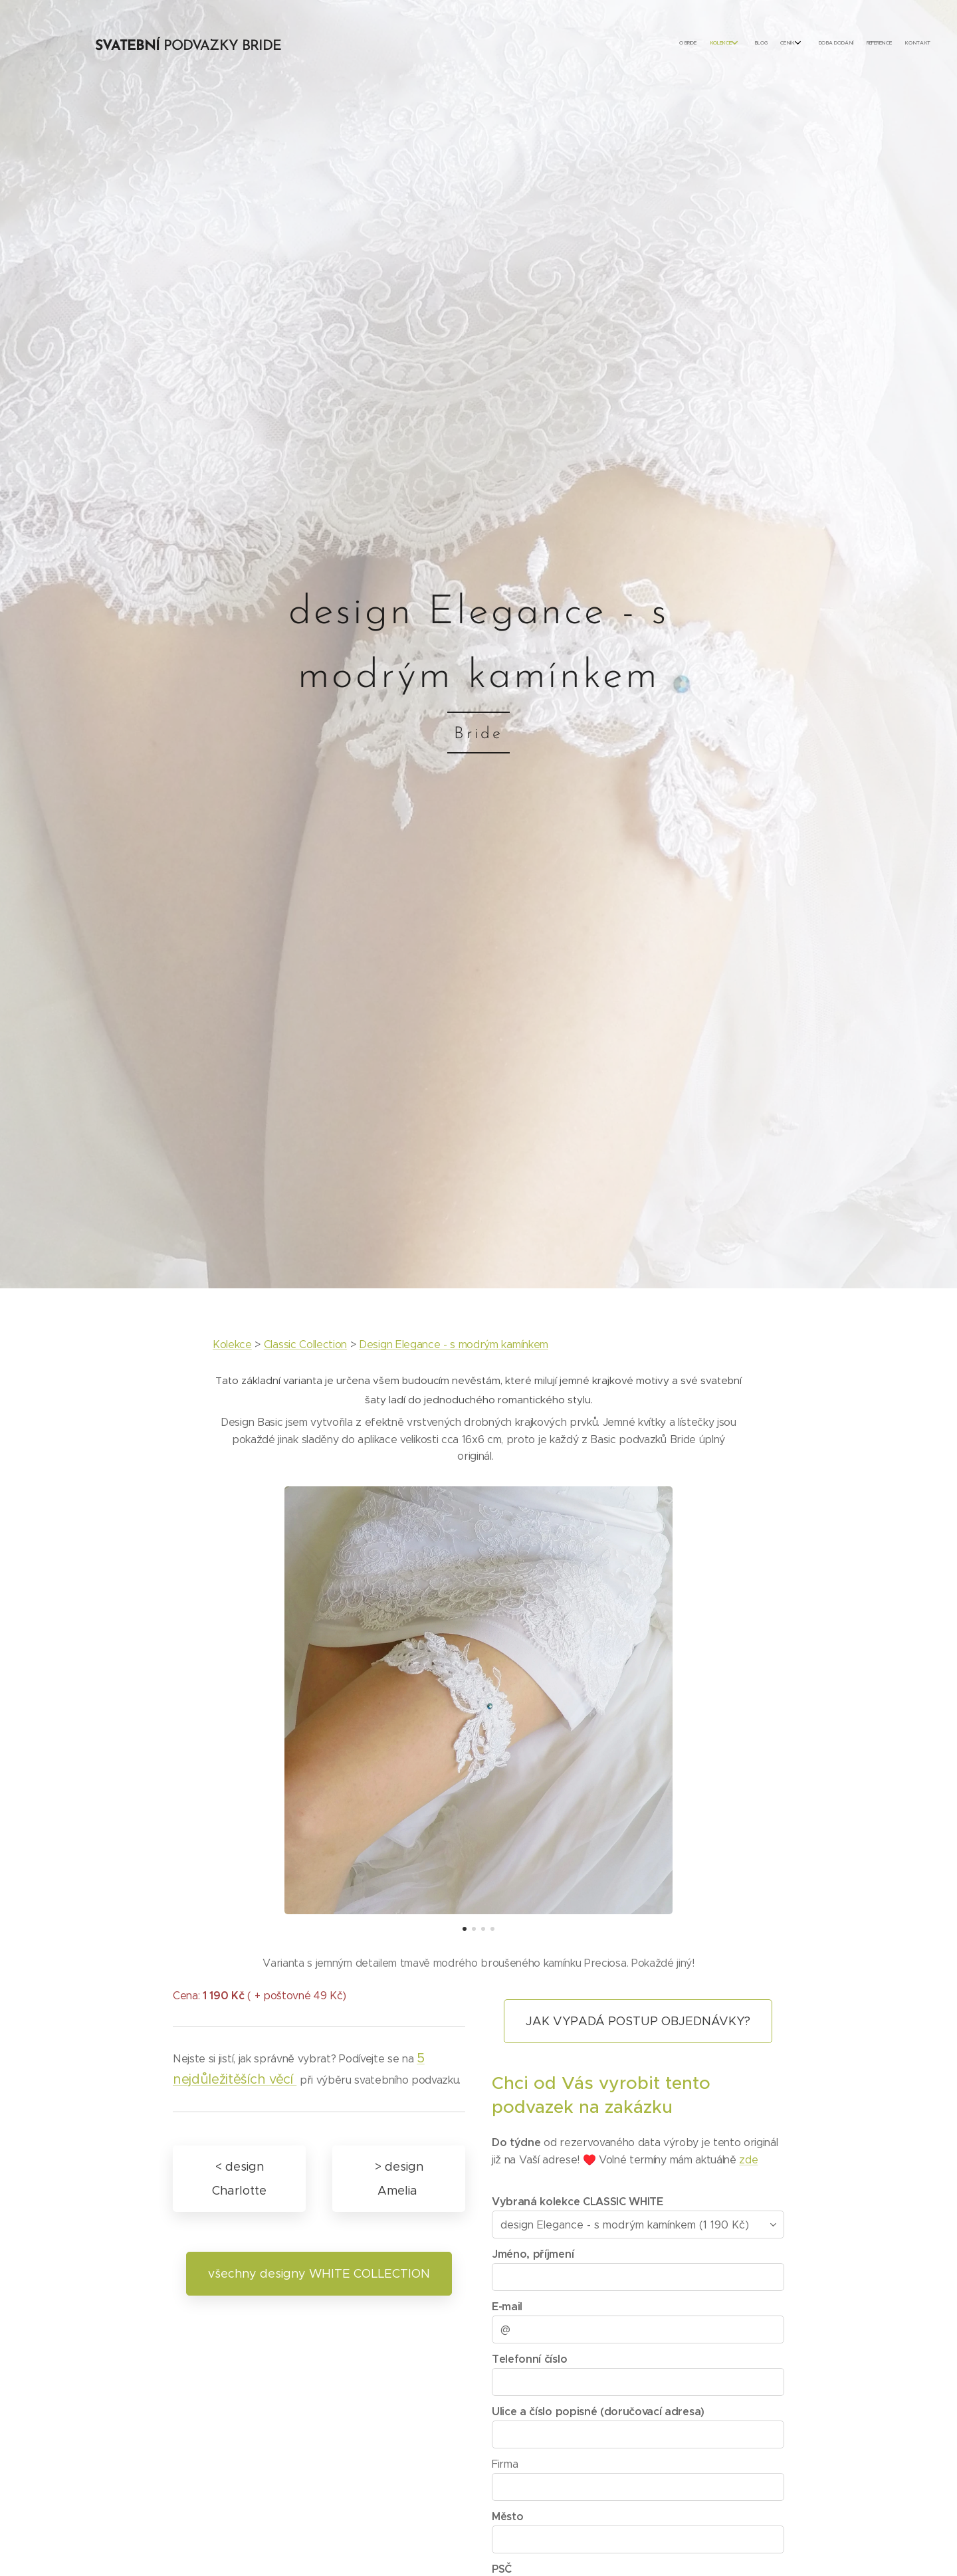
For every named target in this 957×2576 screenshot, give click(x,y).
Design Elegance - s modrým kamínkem (453, 1344)
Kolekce (232, 1344)
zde (748, 2159)
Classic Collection (305, 1344)
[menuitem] (832, 43)
